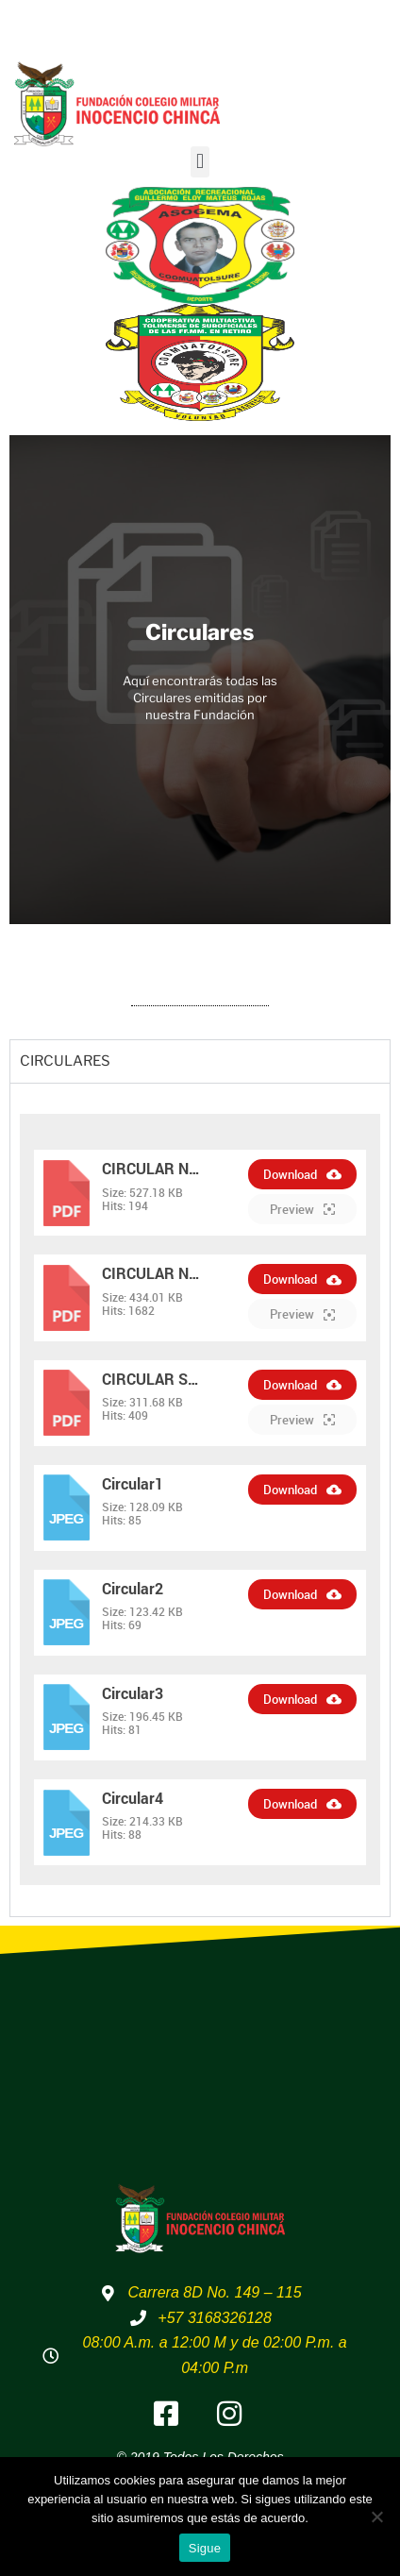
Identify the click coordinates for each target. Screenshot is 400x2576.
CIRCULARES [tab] (65, 1060)
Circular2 (132, 1588)
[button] (199, 161)
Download (302, 1174)
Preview (302, 1209)
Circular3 (132, 1693)
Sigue (205, 2548)
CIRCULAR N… (151, 1168)
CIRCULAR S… (150, 1379)
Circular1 (132, 1483)
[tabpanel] (200, 1499)
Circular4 (132, 1798)
